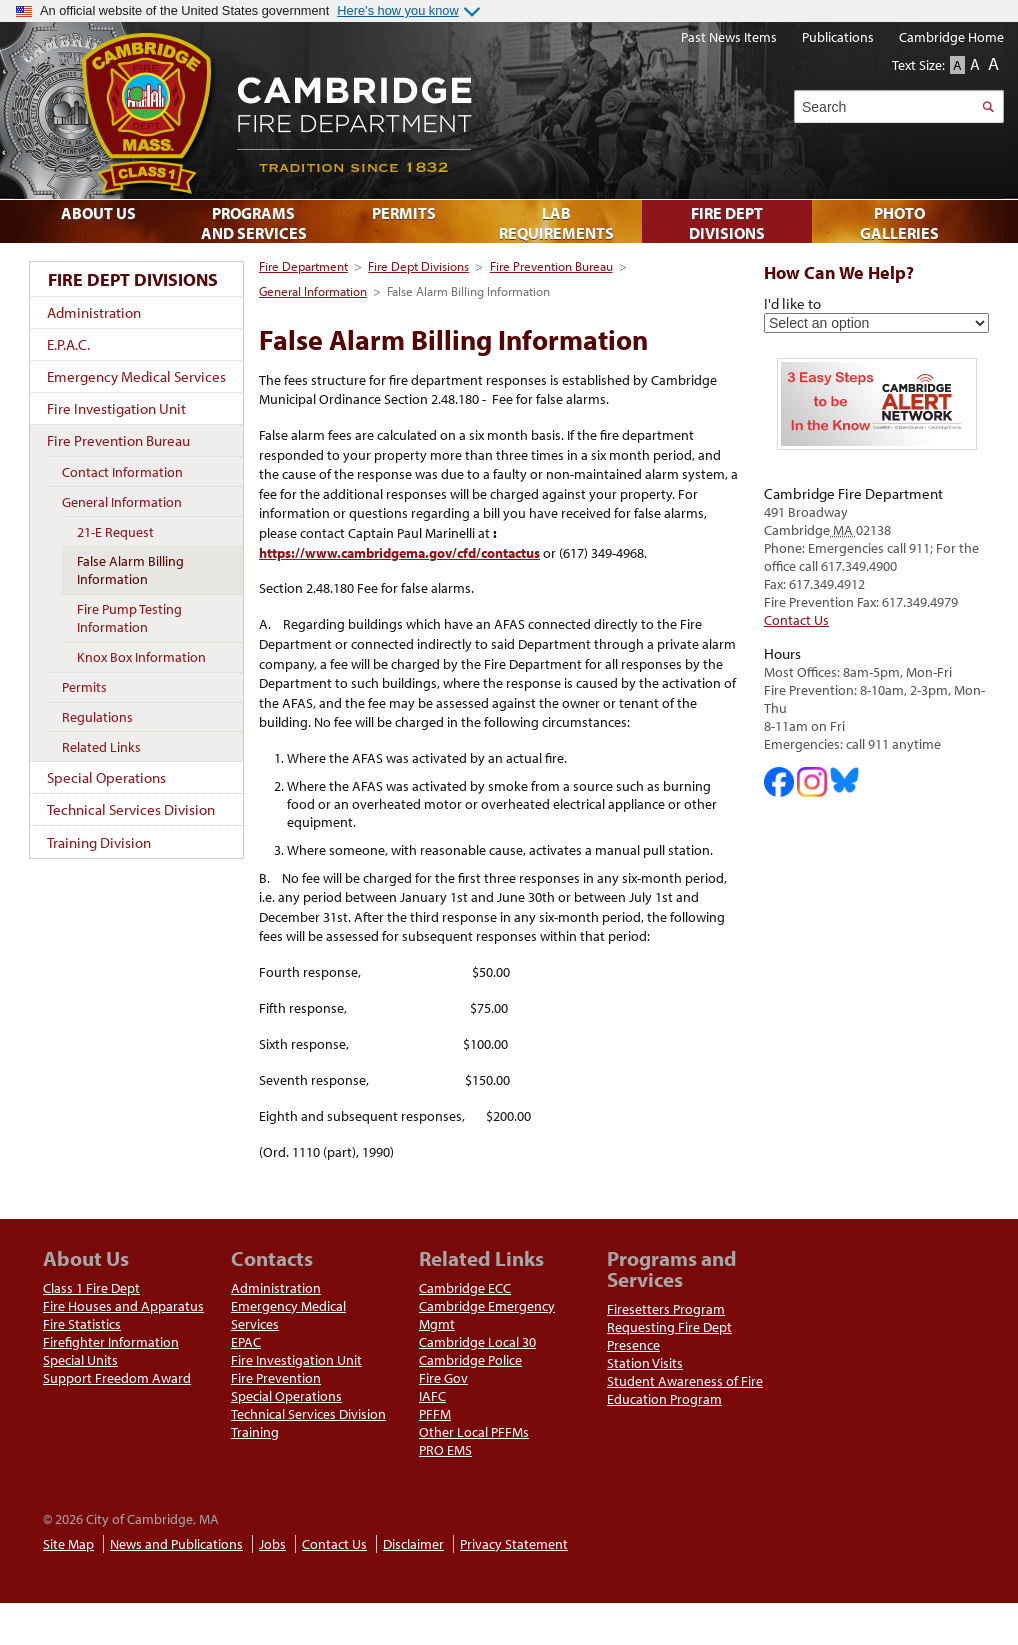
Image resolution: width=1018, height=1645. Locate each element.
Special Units (80, 1360)
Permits (84, 687)
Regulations (97, 717)
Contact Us (796, 620)
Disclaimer (413, 1544)
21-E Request (115, 532)
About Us (98, 213)
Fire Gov (443, 1378)
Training (255, 1432)
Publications (838, 37)
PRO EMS (445, 1450)
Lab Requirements (556, 223)
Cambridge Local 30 (477, 1342)
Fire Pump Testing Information (129, 618)
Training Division (99, 842)
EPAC (246, 1342)
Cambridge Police (470, 1360)
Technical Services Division (131, 809)
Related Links (101, 747)
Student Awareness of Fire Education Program (685, 1390)
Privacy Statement (514, 1544)
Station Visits (645, 1363)
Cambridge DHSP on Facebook (779, 782)
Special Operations (106, 777)
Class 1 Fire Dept (91, 1288)
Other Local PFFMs (474, 1432)
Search (987, 106)
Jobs (272, 1544)
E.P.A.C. (68, 344)
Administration (94, 312)
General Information (313, 291)
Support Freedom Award (117, 1378)
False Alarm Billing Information (130, 570)
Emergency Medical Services (136, 376)
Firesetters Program (666, 1309)
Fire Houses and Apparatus (123, 1306)
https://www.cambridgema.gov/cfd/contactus (399, 553)
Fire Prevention (276, 1378)
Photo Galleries (899, 223)
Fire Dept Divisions (418, 266)
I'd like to (792, 303)
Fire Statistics (82, 1324)
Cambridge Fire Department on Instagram (812, 782)
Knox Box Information (141, 657)
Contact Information (122, 472)
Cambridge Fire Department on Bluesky (845, 780)
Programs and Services (254, 223)
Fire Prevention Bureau (551, 266)
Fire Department (303, 266)
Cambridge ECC (465, 1288)
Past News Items (729, 37)
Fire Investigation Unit (116, 408)
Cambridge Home (951, 37)
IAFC (432, 1396)
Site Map (68, 1544)
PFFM (435, 1414)
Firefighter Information (111, 1342)
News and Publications (176, 1544)
